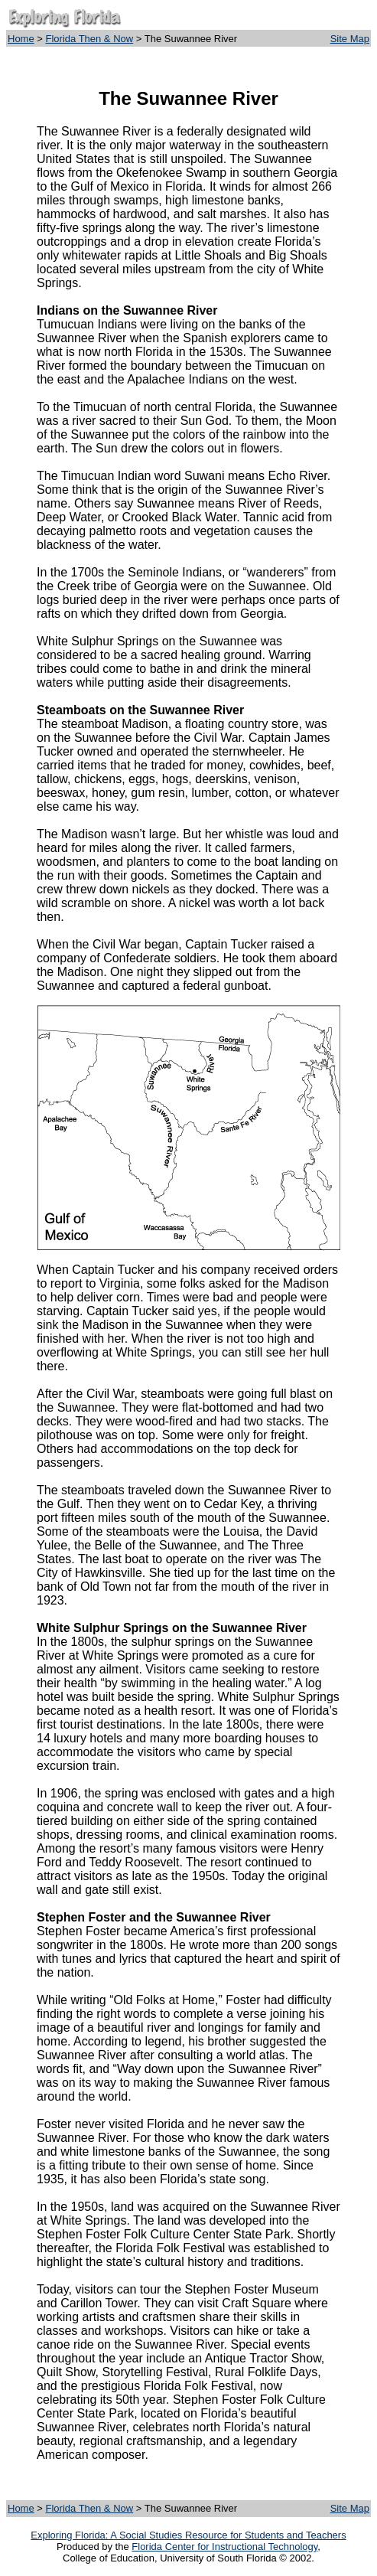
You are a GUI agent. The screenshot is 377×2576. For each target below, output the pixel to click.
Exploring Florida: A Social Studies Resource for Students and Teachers (188, 2535)
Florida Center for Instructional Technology (224, 2546)
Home (21, 38)
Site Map (349, 38)
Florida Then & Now (90, 38)
